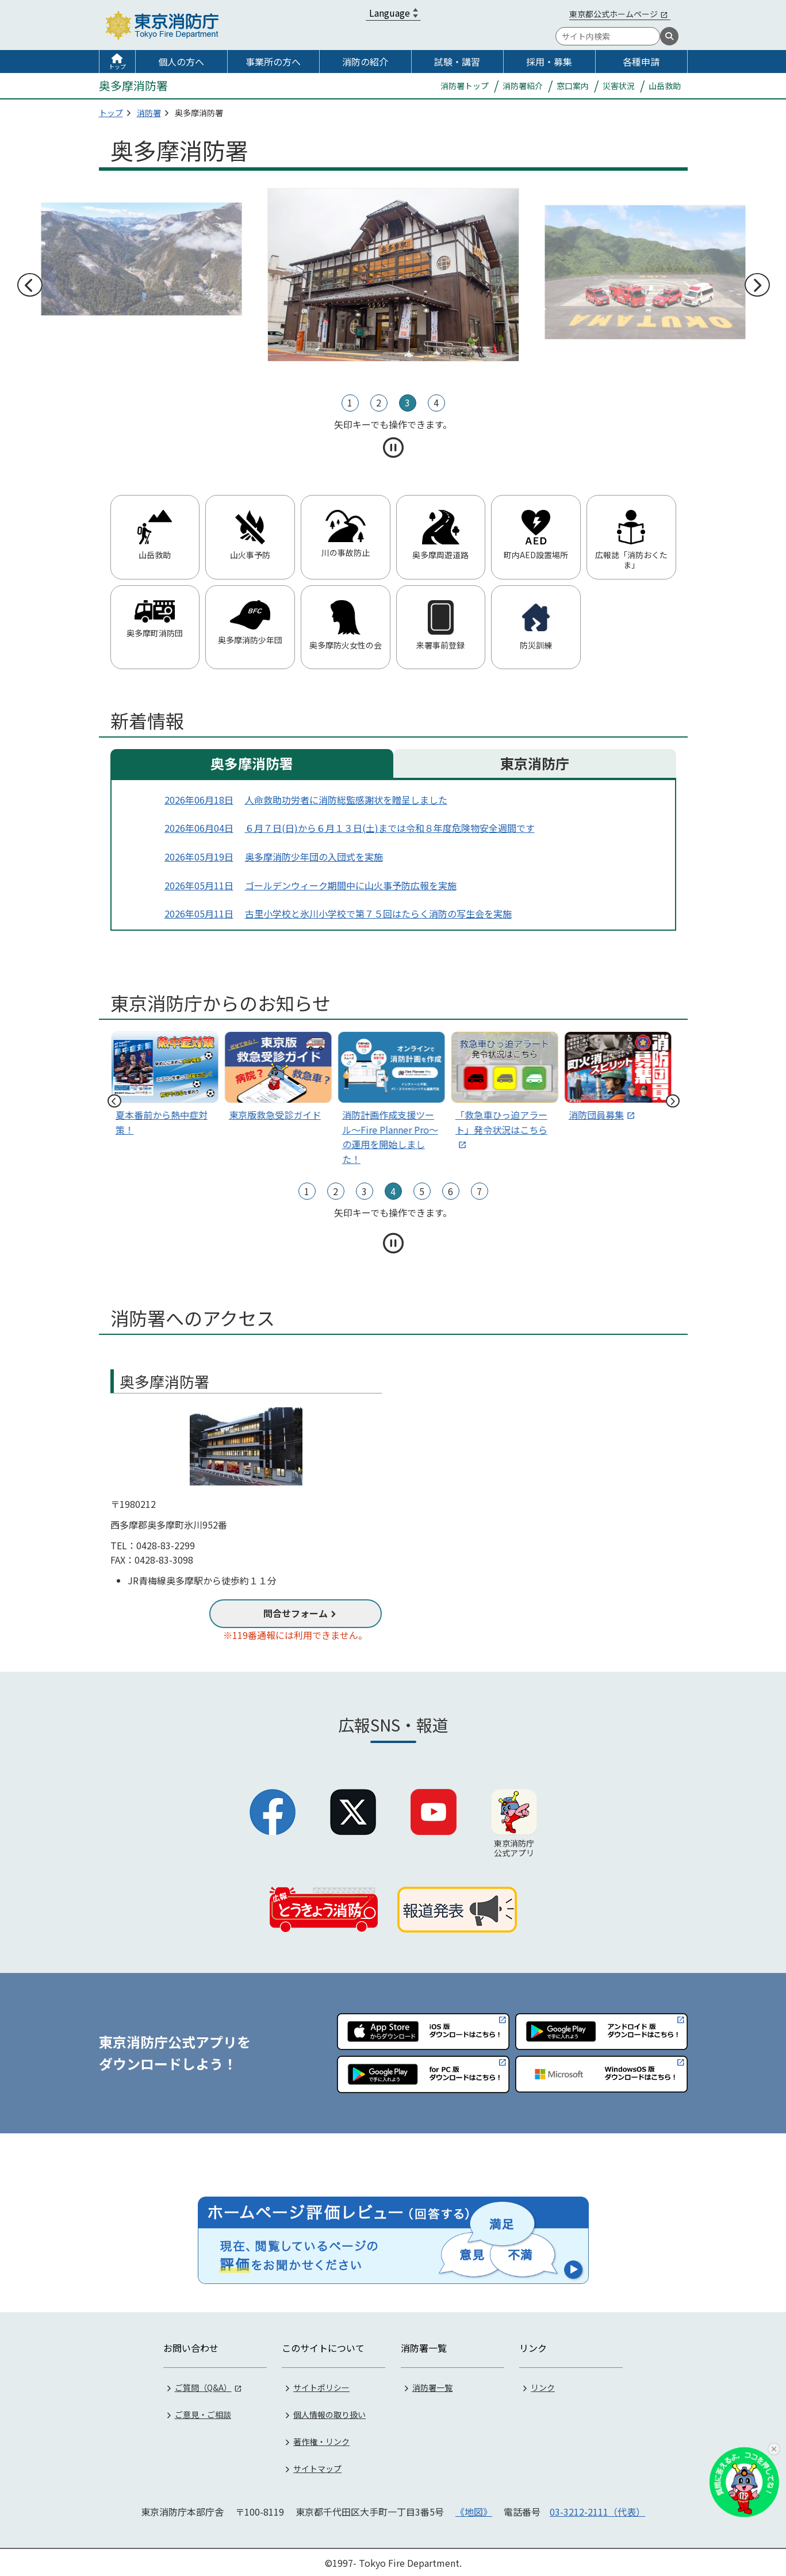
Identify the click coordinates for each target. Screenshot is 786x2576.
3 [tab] (407, 402)
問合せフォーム (295, 1613)
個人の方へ (181, 61)
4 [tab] (436, 402)
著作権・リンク (321, 2440)
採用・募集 (549, 61)
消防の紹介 (365, 61)
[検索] (669, 36)
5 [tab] (421, 1191)
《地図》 (473, 2510)
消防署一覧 (432, 2385)
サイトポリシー (321, 2385)
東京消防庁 (534, 763)
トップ (117, 66)
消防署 (149, 112)
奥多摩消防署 (251, 763)
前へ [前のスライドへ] (29, 285)
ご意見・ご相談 (203, 2412)
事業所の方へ (273, 61)
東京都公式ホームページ (613, 14)
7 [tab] (479, 1191)
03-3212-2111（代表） (597, 2510)
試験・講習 (457, 61)
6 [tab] (450, 1191)
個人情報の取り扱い (329, 2412)
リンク (543, 2385)
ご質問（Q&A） (203, 2385)
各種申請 (641, 61)
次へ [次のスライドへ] (757, 285)
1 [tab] (349, 402)
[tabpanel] (393, 275)
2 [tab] (378, 402)
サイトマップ (317, 2467)
